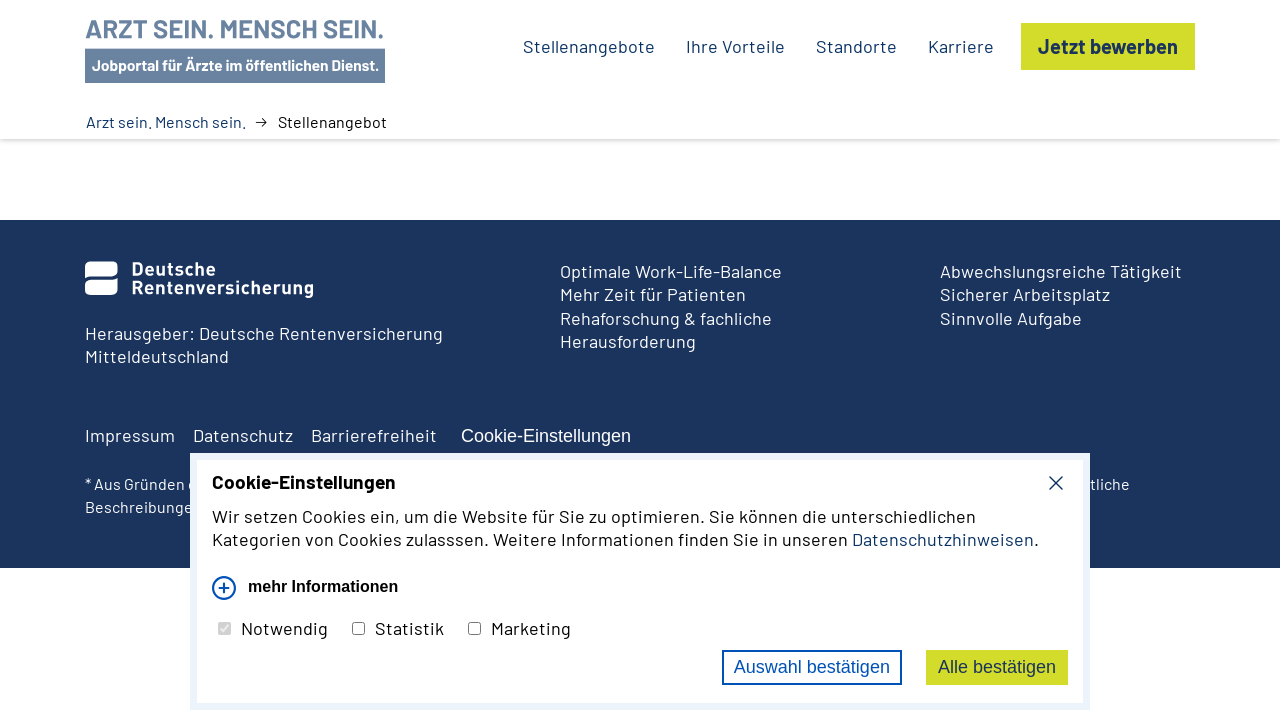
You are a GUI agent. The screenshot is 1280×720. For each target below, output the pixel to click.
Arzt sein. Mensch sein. (166, 122)
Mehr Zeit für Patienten (653, 294)
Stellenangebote (589, 46)
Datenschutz (243, 435)
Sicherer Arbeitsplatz (1025, 294)
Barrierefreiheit (374, 435)
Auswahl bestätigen (812, 667)
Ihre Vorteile (735, 46)
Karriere (961, 46)
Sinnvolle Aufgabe (1011, 318)
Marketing (519, 628)
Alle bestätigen (997, 667)
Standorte (856, 46)
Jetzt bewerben (1108, 46)
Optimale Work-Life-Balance (671, 271)
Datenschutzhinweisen (943, 539)
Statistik (398, 628)
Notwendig (273, 628)
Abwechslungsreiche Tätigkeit (1061, 271)
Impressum (130, 435)
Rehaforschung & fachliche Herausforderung (666, 329)
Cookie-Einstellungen (546, 436)
